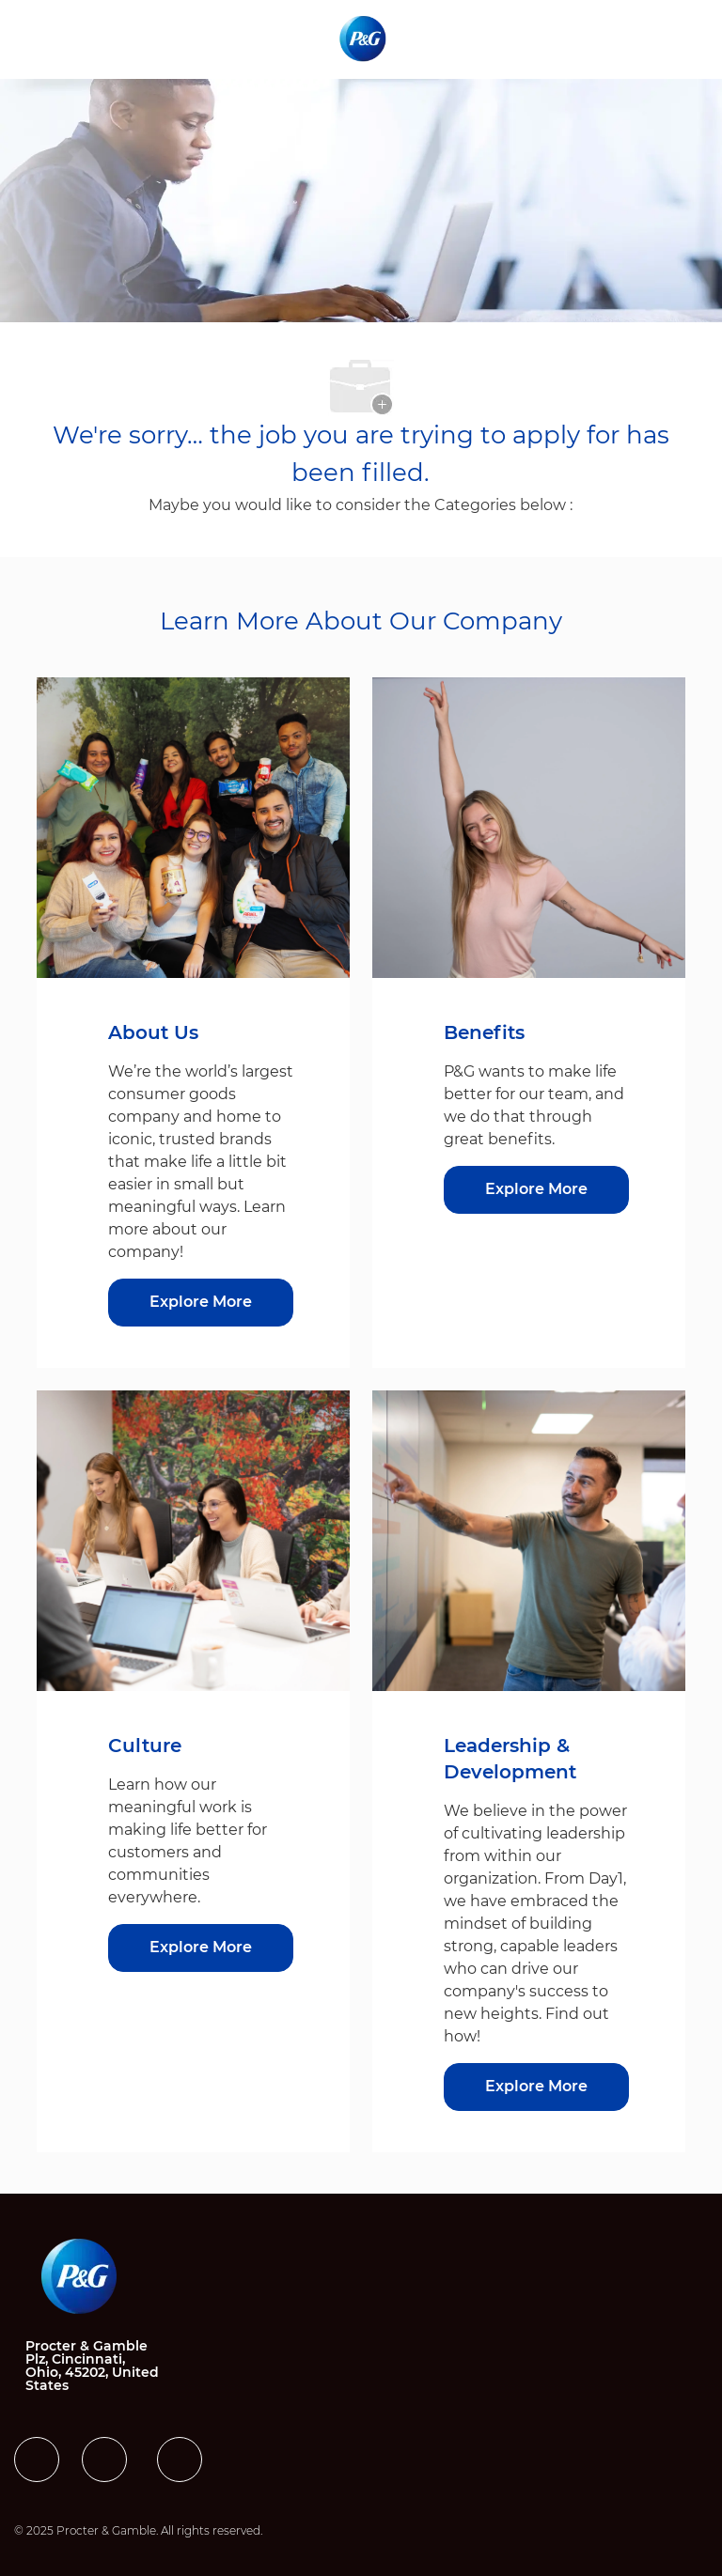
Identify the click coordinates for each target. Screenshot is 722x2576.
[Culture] (200, 1948)
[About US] (200, 1303)
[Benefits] (536, 1190)
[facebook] (36, 2459)
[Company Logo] (364, 38)
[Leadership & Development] (536, 2087)
